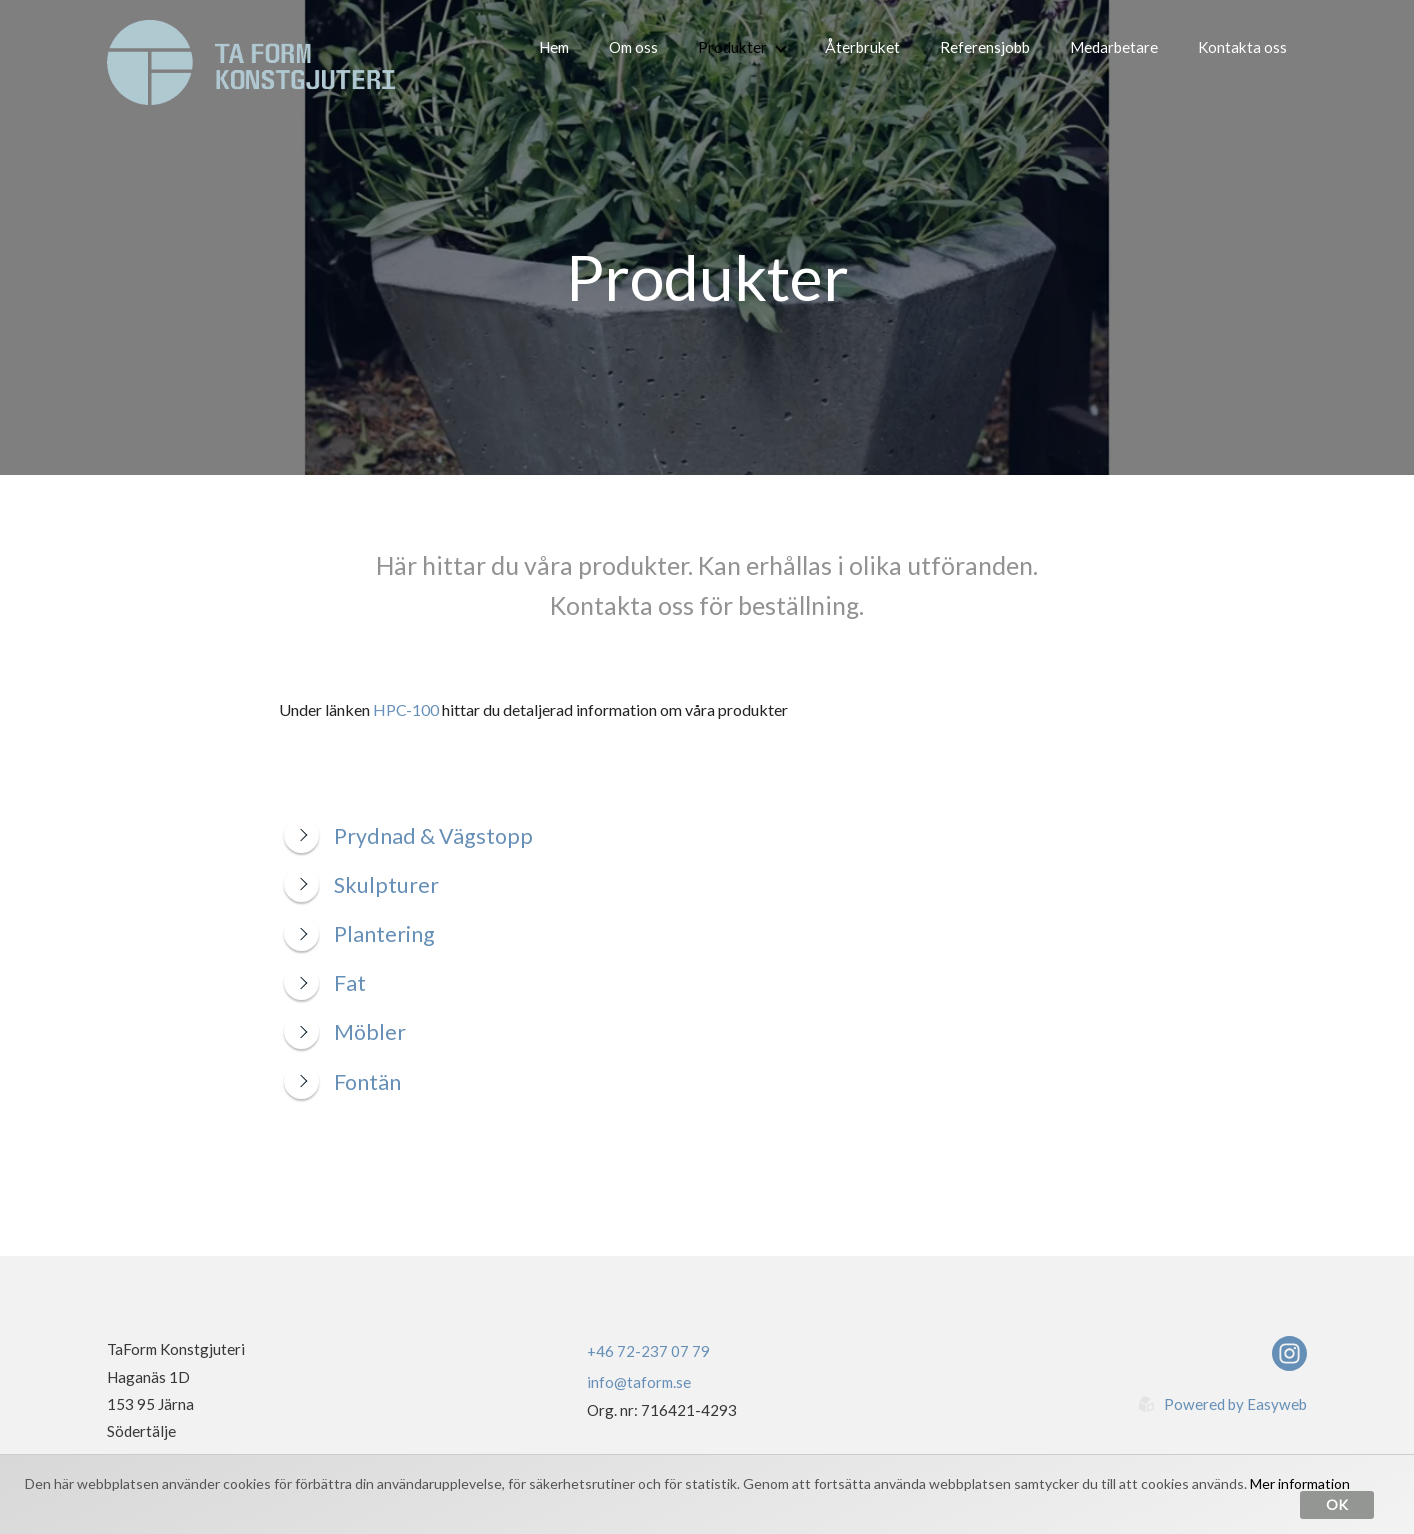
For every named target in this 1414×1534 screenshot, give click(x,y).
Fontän (342, 1082)
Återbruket (862, 47)
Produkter (742, 47)
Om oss (633, 47)
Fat (325, 983)
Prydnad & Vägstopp (408, 836)
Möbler (345, 1032)
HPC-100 (406, 709)
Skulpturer (361, 885)
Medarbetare (1114, 47)
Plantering (359, 934)
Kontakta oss (1242, 47)
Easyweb (1277, 1404)
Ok (1337, 1504)
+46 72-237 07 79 (648, 1351)
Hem (554, 47)
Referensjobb (985, 47)
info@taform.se (639, 1382)
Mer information (1300, 1483)
